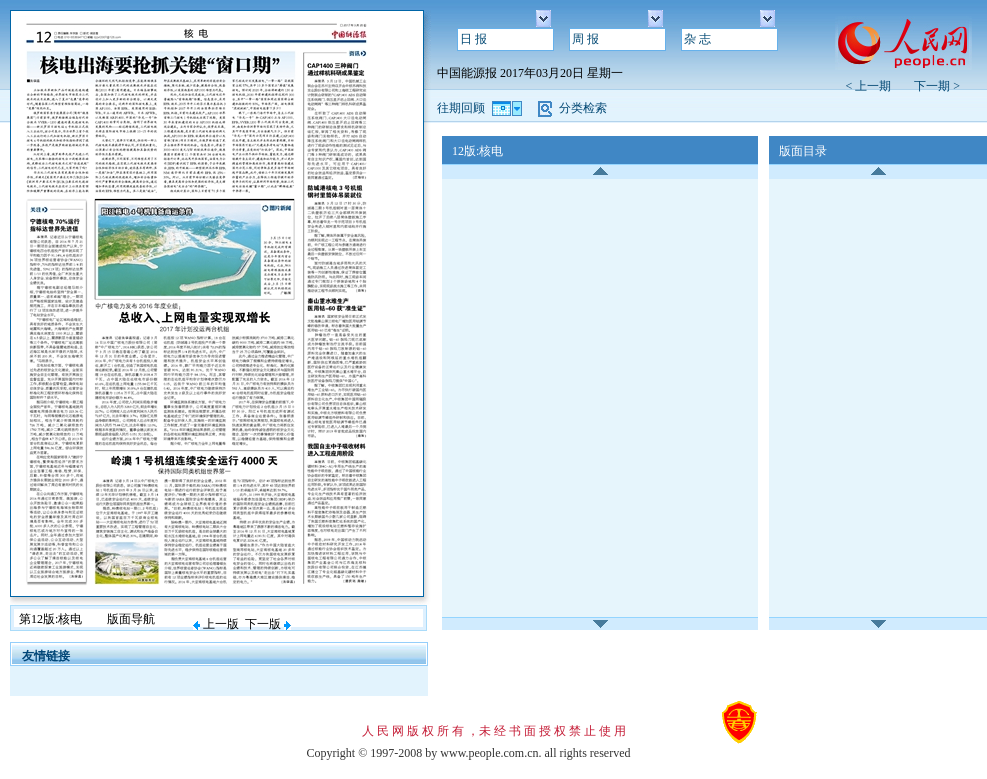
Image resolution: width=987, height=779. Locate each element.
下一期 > (937, 86)
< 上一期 (874, 86)
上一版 (216, 624)
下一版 (268, 624)
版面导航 (131, 619)
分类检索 (583, 108)
